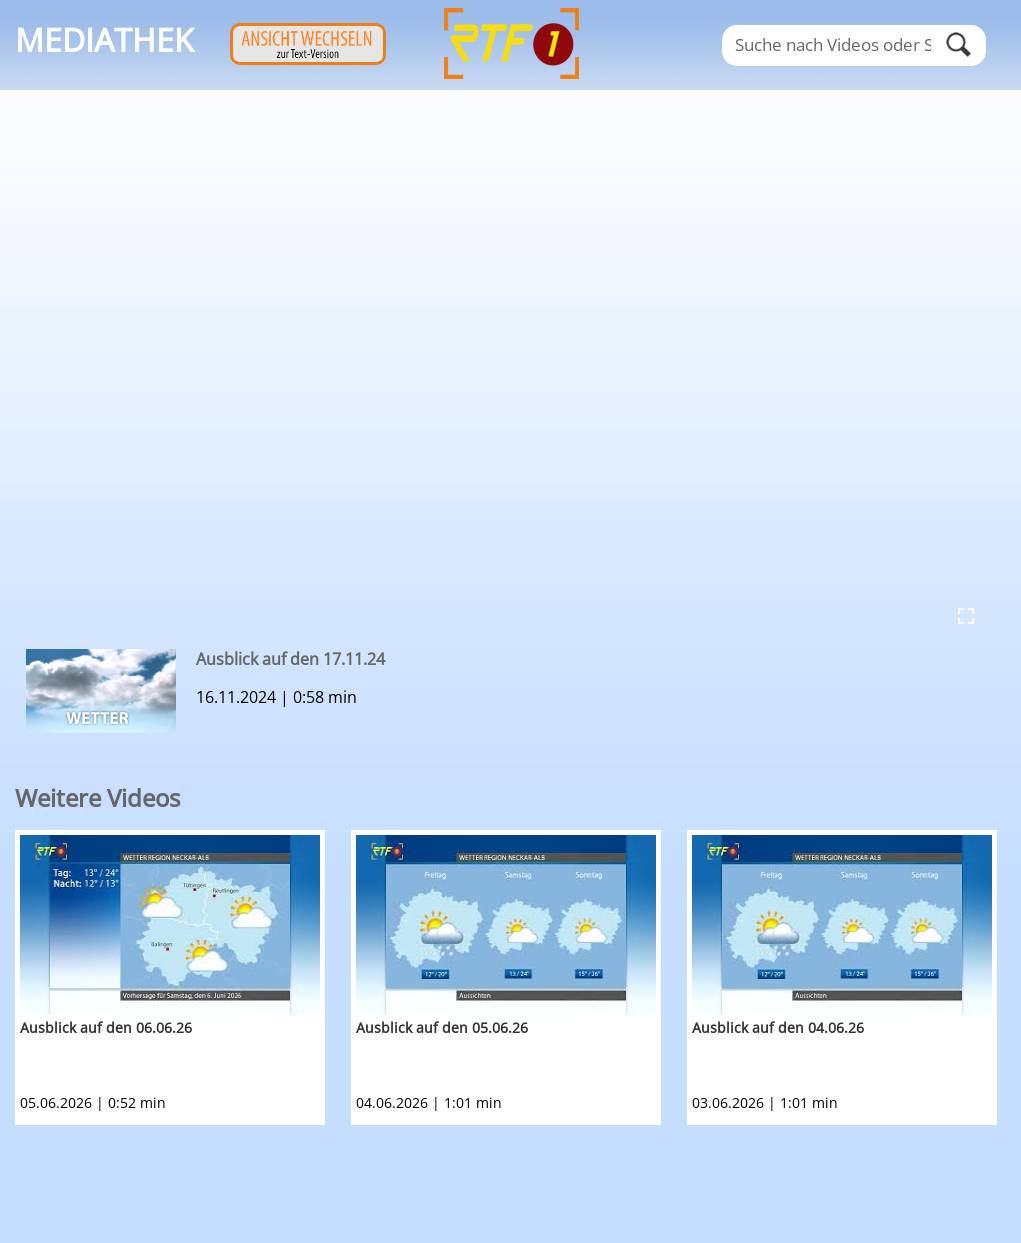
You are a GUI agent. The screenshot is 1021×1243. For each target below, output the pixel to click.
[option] (183, 977)
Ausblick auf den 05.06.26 (442, 1027)
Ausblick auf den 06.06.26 (106, 1027)
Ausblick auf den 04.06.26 (778, 1027)
